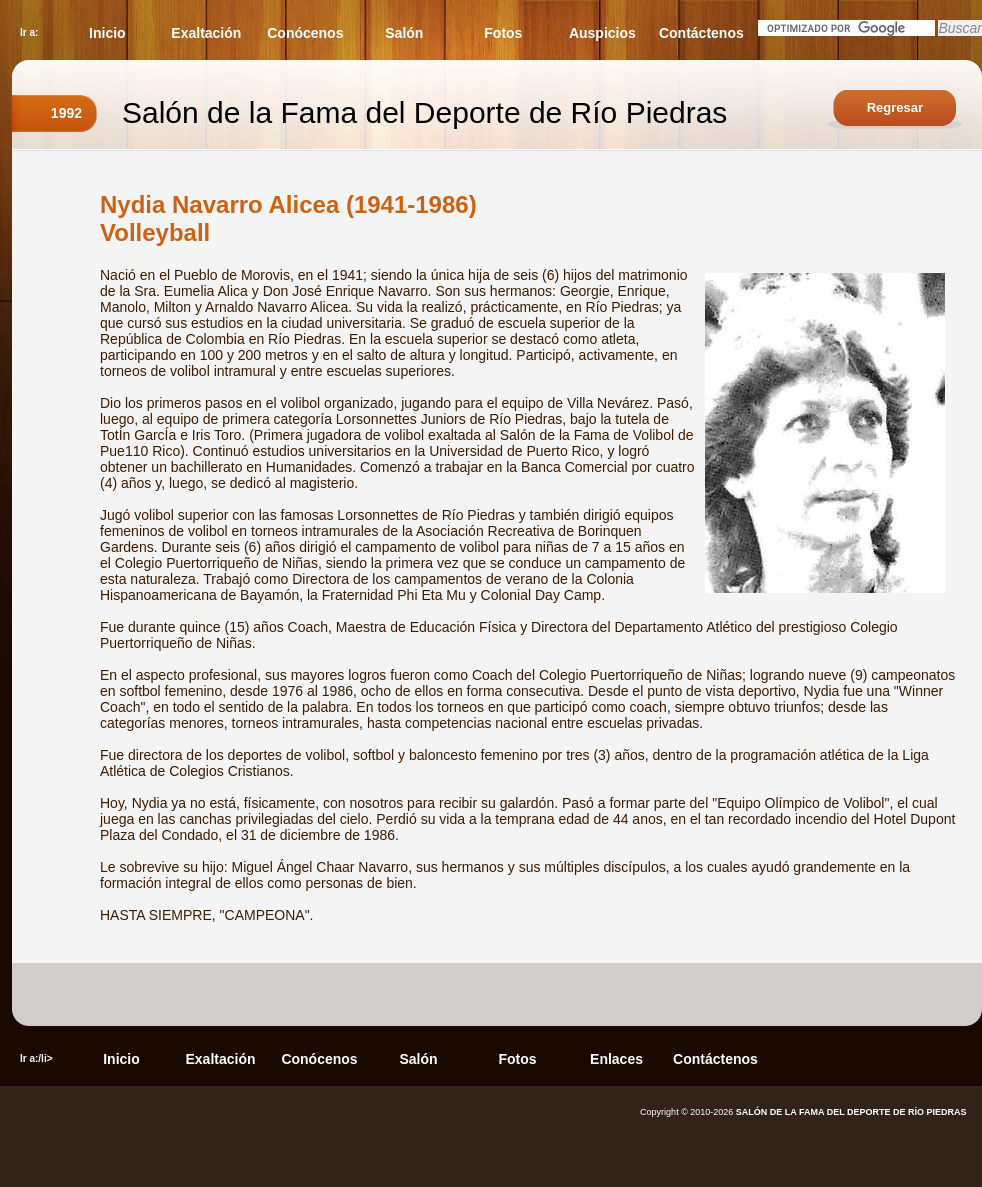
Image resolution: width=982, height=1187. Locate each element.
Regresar (895, 107)
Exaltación (206, 33)
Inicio (107, 33)
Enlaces (616, 1059)
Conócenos (305, 33)
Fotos (503, 33)
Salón (404, 33)
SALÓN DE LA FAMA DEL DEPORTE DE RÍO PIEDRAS (851, 1112)
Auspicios (602, 33)
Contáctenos (701, 33)
